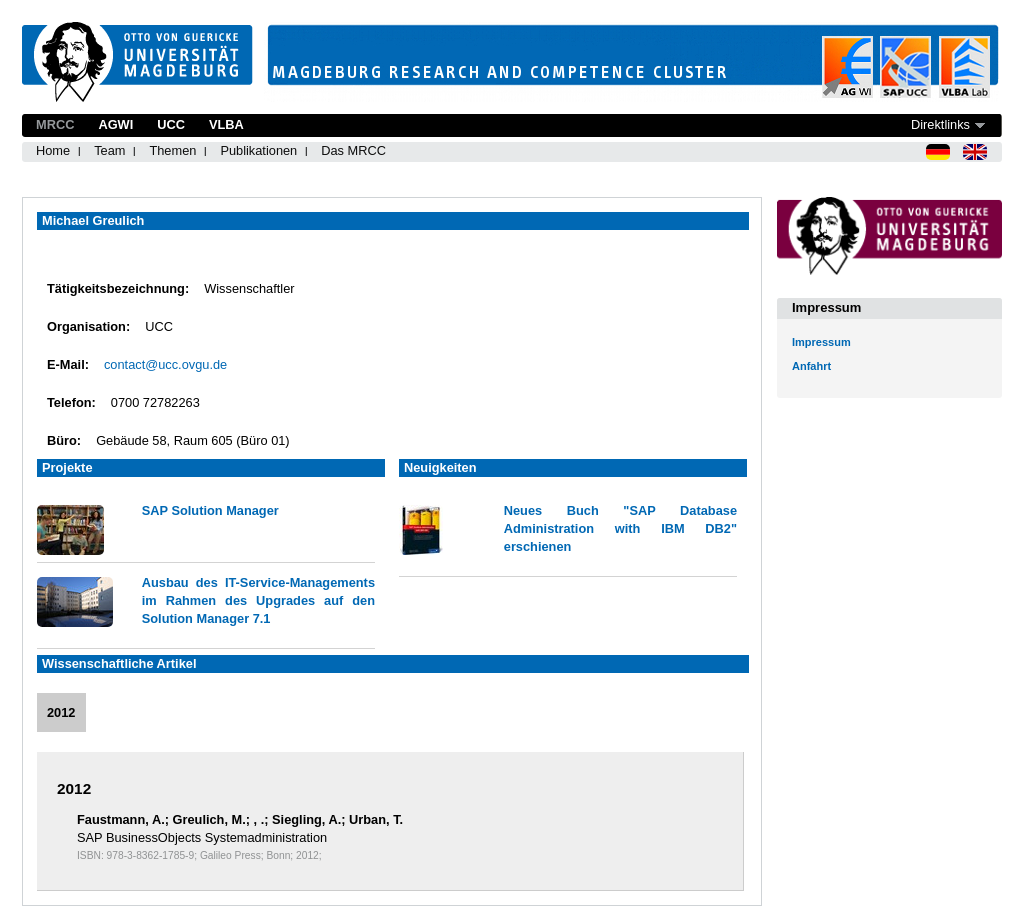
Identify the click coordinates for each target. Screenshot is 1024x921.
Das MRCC (353, 150)
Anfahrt (811, 366)
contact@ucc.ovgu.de (165, 364)
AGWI (115, 124)
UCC (171, 124)
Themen (172, 150)
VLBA (226, 124)
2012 (61, 712)
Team (109, 150)
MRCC (55, 124)
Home (53, 150)
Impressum (821, 342)
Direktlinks (940, 124)
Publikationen (258, 150)
